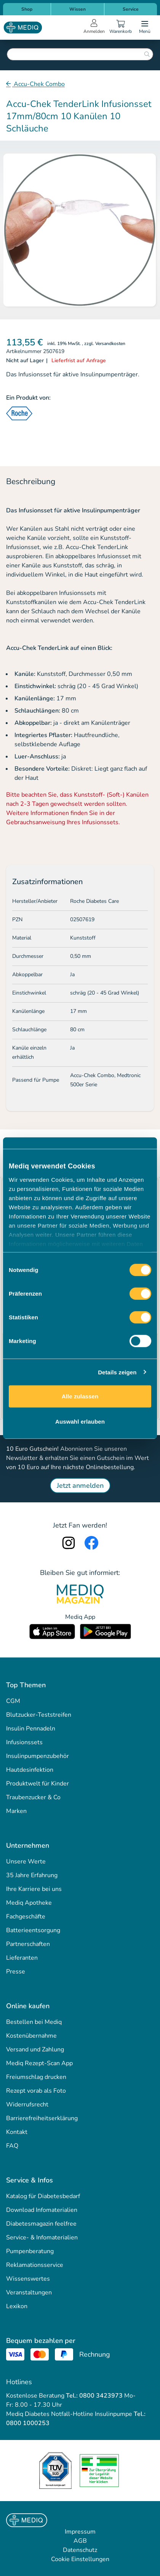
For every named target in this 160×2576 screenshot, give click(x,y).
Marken (16, 1811)
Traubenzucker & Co (33, 1797)
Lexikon (16, 2306)
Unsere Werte (26, 1861)
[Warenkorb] (120, 27)
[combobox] (80, 54)
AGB (80, 2541)
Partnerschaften (28, 1944)
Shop (26, 9)
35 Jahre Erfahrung (32, 1875)
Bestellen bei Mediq (34, 2022)
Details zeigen (117, 1372)
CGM (13, 1701)
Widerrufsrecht (27, 2104)
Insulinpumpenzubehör (37, 1756)
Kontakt (16, 2132)
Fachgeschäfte (25, 1916)
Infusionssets (24, 1742)
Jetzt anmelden (80, 1485)
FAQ (12, 2146)
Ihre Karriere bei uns (34, 1889)
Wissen (77, 9)
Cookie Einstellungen (80, 2559)
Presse (15, 1971)
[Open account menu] (94, 27)
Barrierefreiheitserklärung (42, 2118)
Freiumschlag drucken (36, 2077)
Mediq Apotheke (29, 1903)
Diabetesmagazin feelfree (41, 2224)
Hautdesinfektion (29, 1770)
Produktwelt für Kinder (37, 1783)
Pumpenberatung (30, 2251)
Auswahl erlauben (80, 1421)
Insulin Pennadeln (30, 1728)
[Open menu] (145, 27)
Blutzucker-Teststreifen (38, 1715)
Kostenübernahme (31, 2036)
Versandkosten (110, 343)
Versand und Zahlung (35, 2049)
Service (131, 9)
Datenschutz (80, 2550)
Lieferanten (22, 1958)
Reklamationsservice (34, 2265)
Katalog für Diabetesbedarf (43, 2196)
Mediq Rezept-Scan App (39, 2063)
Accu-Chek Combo (38, 84)
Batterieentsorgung (33, 1930)
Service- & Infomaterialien (42, 2237)
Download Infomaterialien (41, 2210)
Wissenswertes (28, 2279)
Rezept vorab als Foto (36, 2091)
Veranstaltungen (29, 2292)
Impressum (80, 2531)
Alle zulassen (80, 1396)
